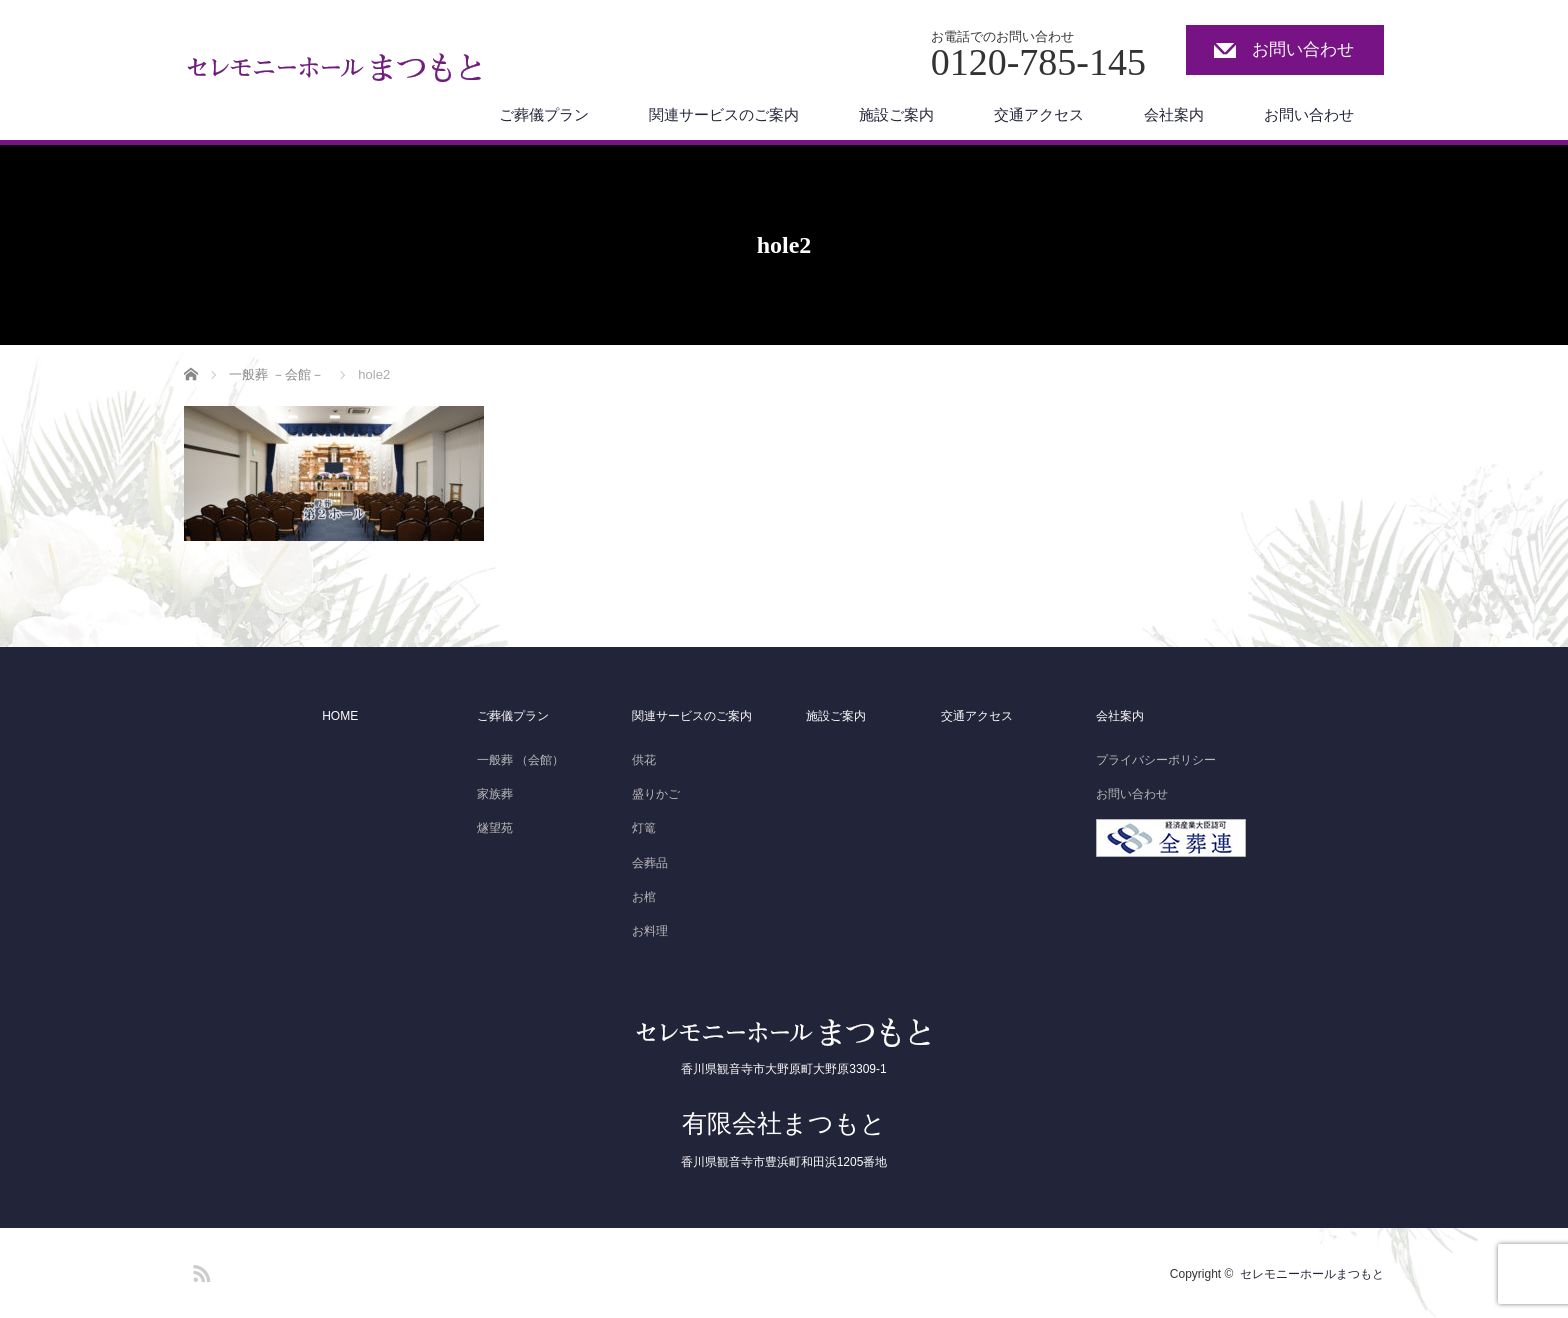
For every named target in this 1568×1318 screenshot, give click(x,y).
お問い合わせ (1303, 49)
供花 (644, 760)
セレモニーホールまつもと (1312, 1274)
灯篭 (644, 828)
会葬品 (650, 863)
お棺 (644, 897)
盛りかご (656, 794)
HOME (340, 716)
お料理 (650, 931)
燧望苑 (495, 828)
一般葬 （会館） (520, 760)
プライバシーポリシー (1156, 760)
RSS (199, 1270)
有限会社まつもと (784, 1123)
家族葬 (495, 794)
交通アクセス (1039, 114)
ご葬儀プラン (544, 114)
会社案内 (1174, 114)
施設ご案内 (896, 114)
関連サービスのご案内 (724, 114)
